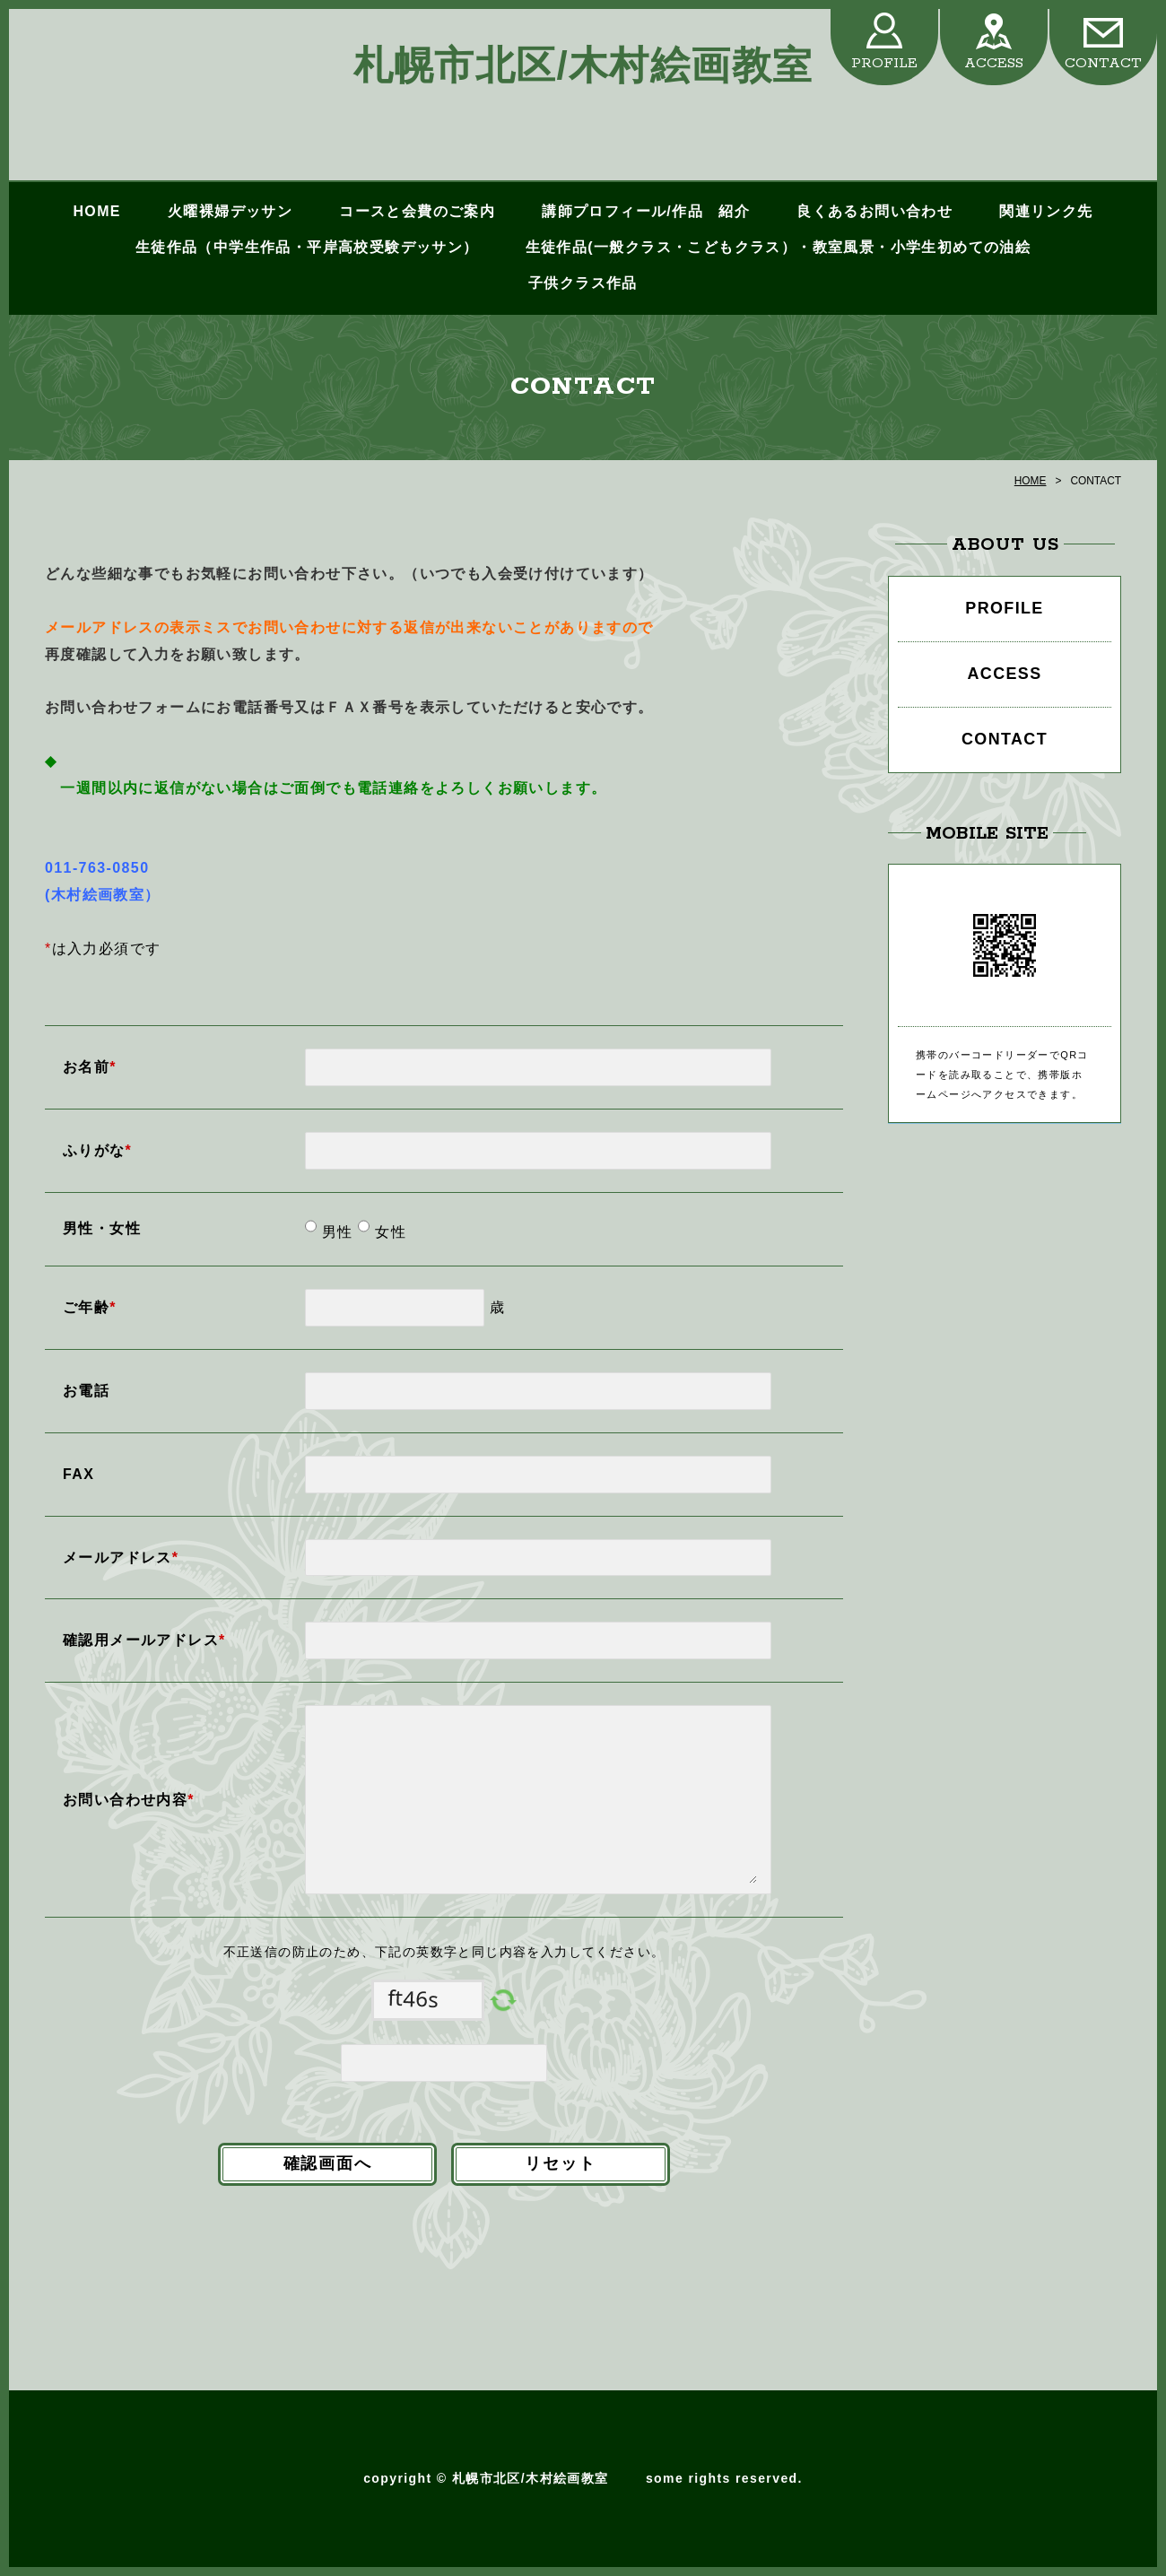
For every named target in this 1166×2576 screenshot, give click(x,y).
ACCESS (993, 63)
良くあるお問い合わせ (874, 211)
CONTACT (1103, 63)
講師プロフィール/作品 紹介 (646, 211)
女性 (388, 1232)
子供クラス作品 (583, 283)
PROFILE (884, 63)
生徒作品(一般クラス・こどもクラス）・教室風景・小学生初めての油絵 (778, 247)
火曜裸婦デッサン (230, 211)
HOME (96, 211)
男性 (335, 1232)
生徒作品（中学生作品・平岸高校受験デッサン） (307, 247)
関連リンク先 (1045, 211)
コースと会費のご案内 (417, 211)
